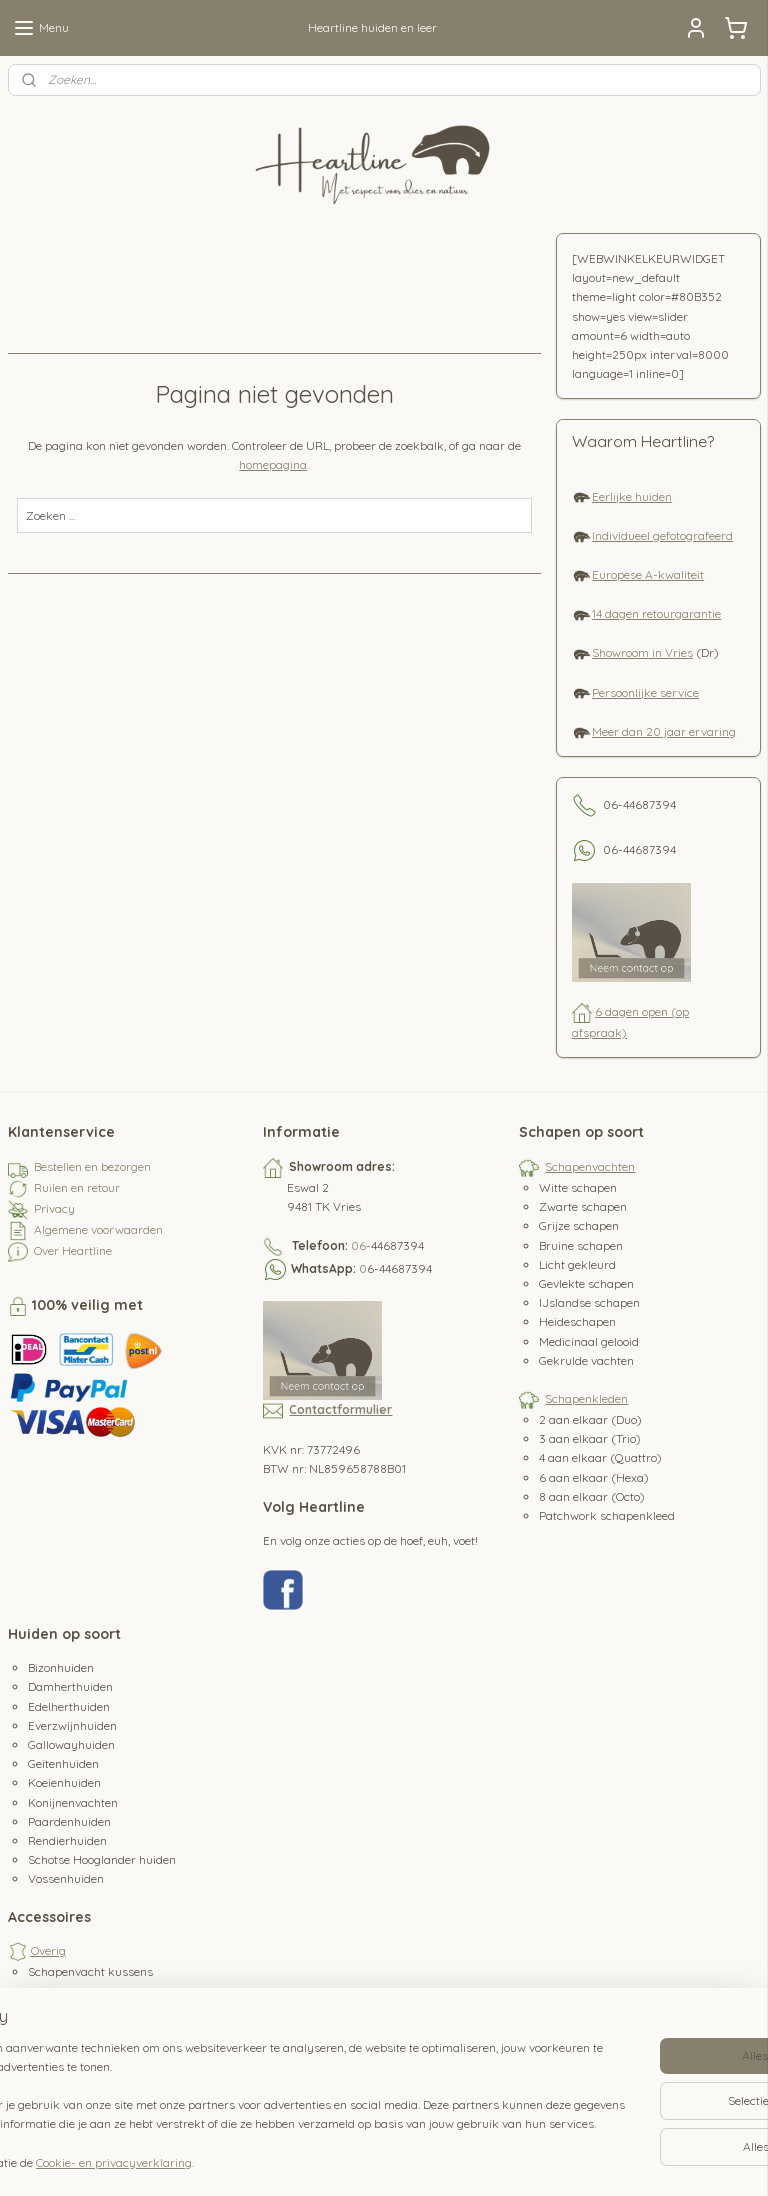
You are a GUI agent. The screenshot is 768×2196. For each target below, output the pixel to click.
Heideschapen (577, 1321)
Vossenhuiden (66, 1878)
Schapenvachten (590, 1166)
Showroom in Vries (642, 652)
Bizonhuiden (61, 1667)
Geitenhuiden (63, 1763)
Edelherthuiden (69, 1706)
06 (358, 1245)
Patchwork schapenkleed (607, 1515)
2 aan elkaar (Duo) (590, 1419)
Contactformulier (340, 1409)
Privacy (54, 1208)
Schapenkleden (586, 1398)
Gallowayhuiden (71, 1744)
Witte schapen (578, 1187)
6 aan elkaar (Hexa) (594, 1477)
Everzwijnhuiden (72, 1725)
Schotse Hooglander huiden (102, 1859)
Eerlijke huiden (632, 496)
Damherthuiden (70, 1686)
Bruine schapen (581, 1245)
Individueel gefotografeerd (662, 535)
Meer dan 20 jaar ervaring (664, 731)
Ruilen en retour (77, 1187)
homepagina (273, 464)
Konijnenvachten (73, 1802)
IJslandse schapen (589, 1302)
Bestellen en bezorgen (92, 1166)
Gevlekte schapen (586, 1283)
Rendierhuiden (67, 1840)
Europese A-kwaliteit (648, 574)
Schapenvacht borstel (86, 1991)
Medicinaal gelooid (589, 1341)
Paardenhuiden (69, 1821)
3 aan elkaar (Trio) (590, 1438)
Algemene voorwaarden (98, 1229)
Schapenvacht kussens (90, 1971)
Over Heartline (73, 1250)
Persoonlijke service (645, 692)
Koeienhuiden (64, 1782)
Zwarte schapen (583, 1206)
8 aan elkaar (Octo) (592, 1496)
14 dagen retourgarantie (656, 613)
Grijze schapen (579, 1225)
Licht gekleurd (577, 1264)
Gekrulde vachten (586, 1360)
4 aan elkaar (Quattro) (600, 1457)
